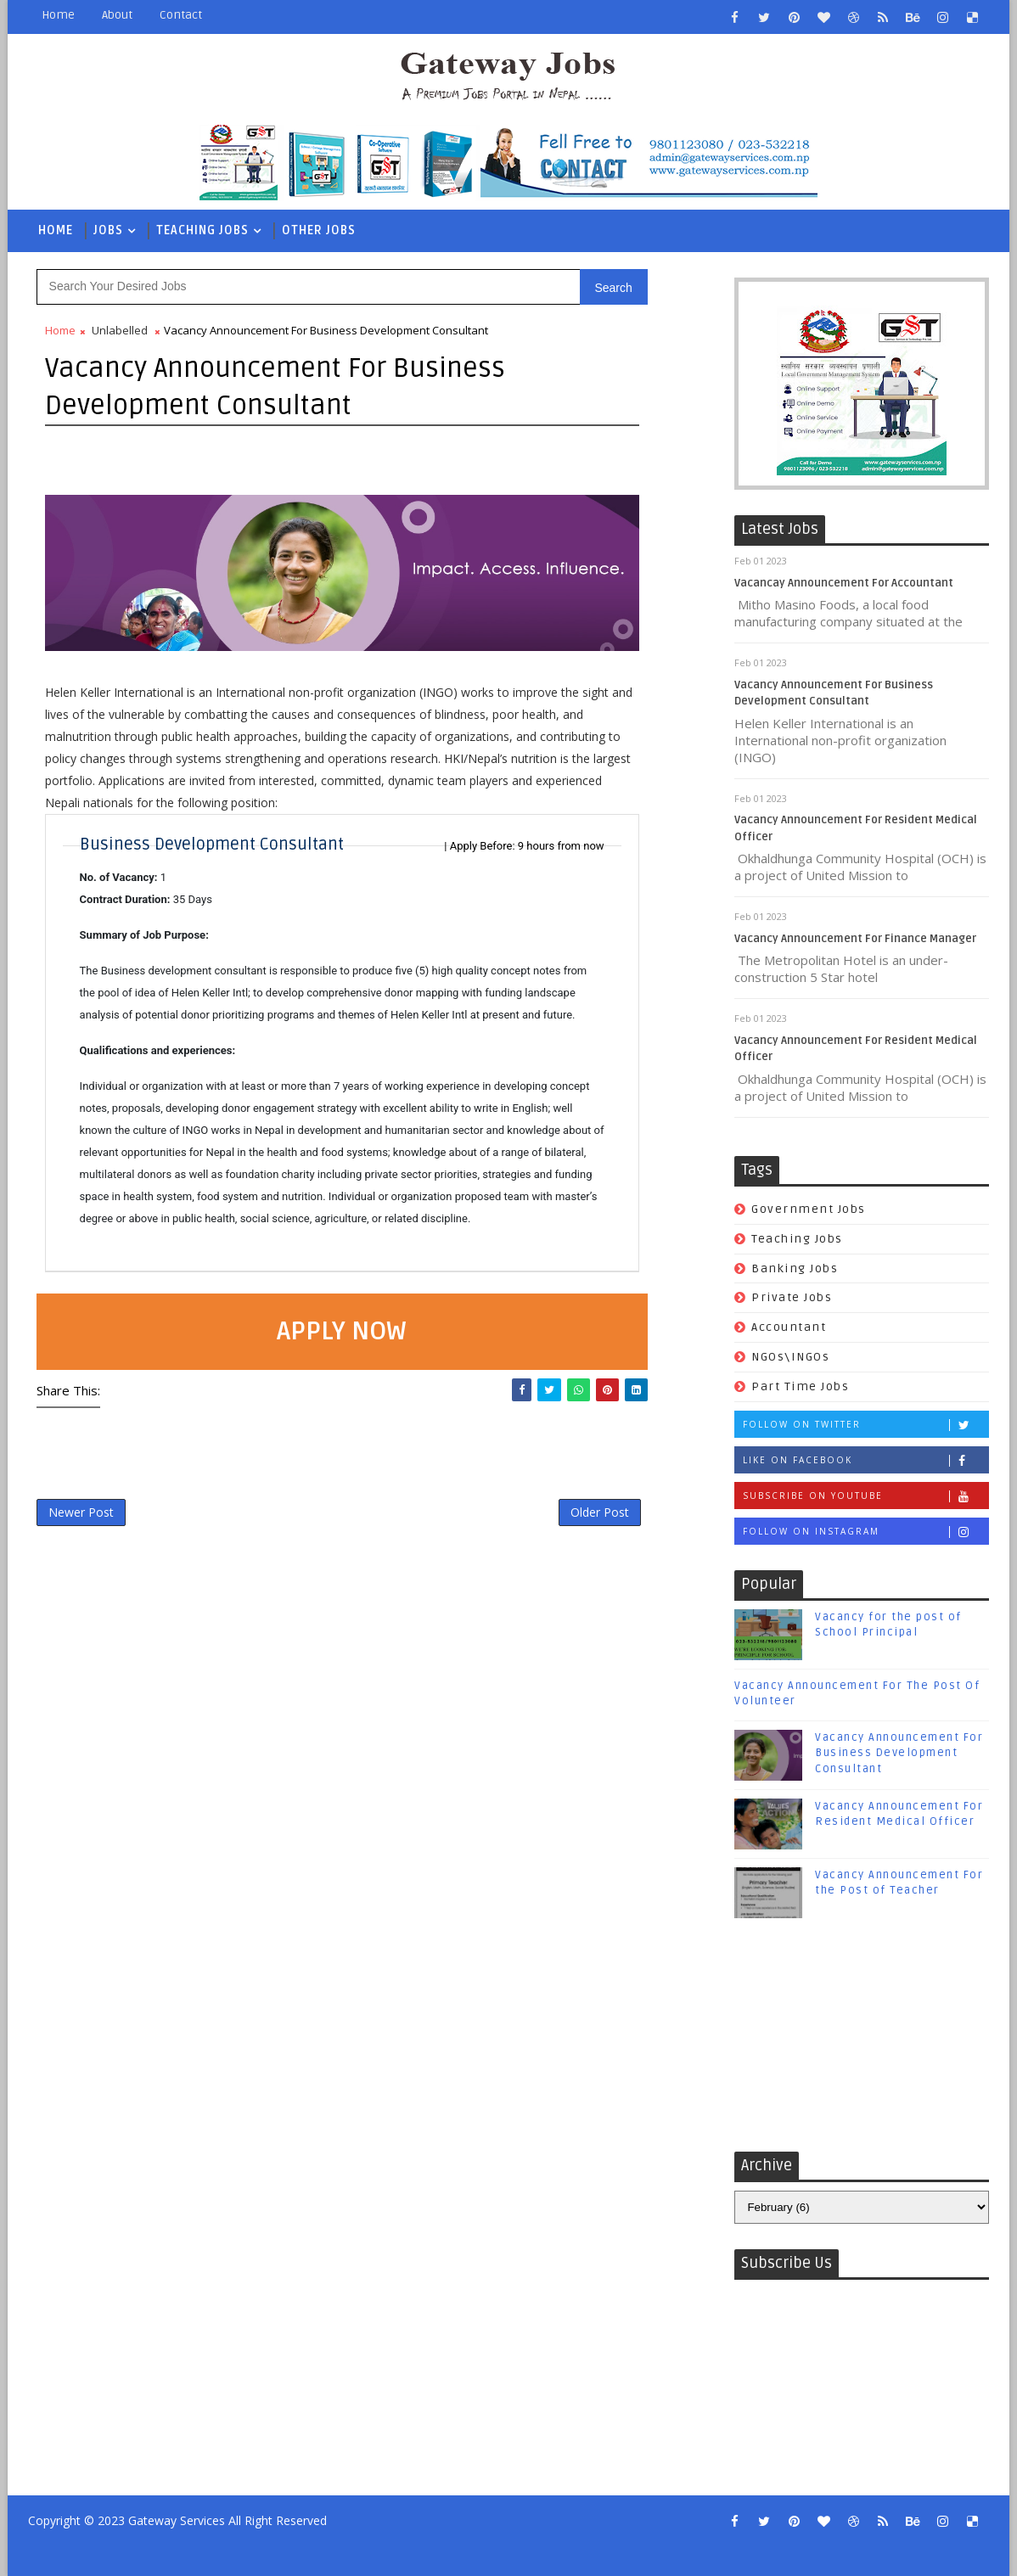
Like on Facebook (865, 1460)
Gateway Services (176, 2520)
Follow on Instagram (865, 1531)
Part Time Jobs (800, 1386)
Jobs (108, 230)
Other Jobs (319, 230)
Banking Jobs (794, 1268)
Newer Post (81, 1512)
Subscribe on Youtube (865, 1496)
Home (58, 15)
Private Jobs (791, 1297)
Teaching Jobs (202, 230)
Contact (181, 15)
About (117, 15)
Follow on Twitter (865, 1424)
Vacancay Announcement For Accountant (843, 583)
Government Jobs (808, 1209)
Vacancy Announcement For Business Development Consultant (899, 1753)
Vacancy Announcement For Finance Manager (855, 939)
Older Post (599, 1512)
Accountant (788, 1327)
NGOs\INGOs (790, 1357)
